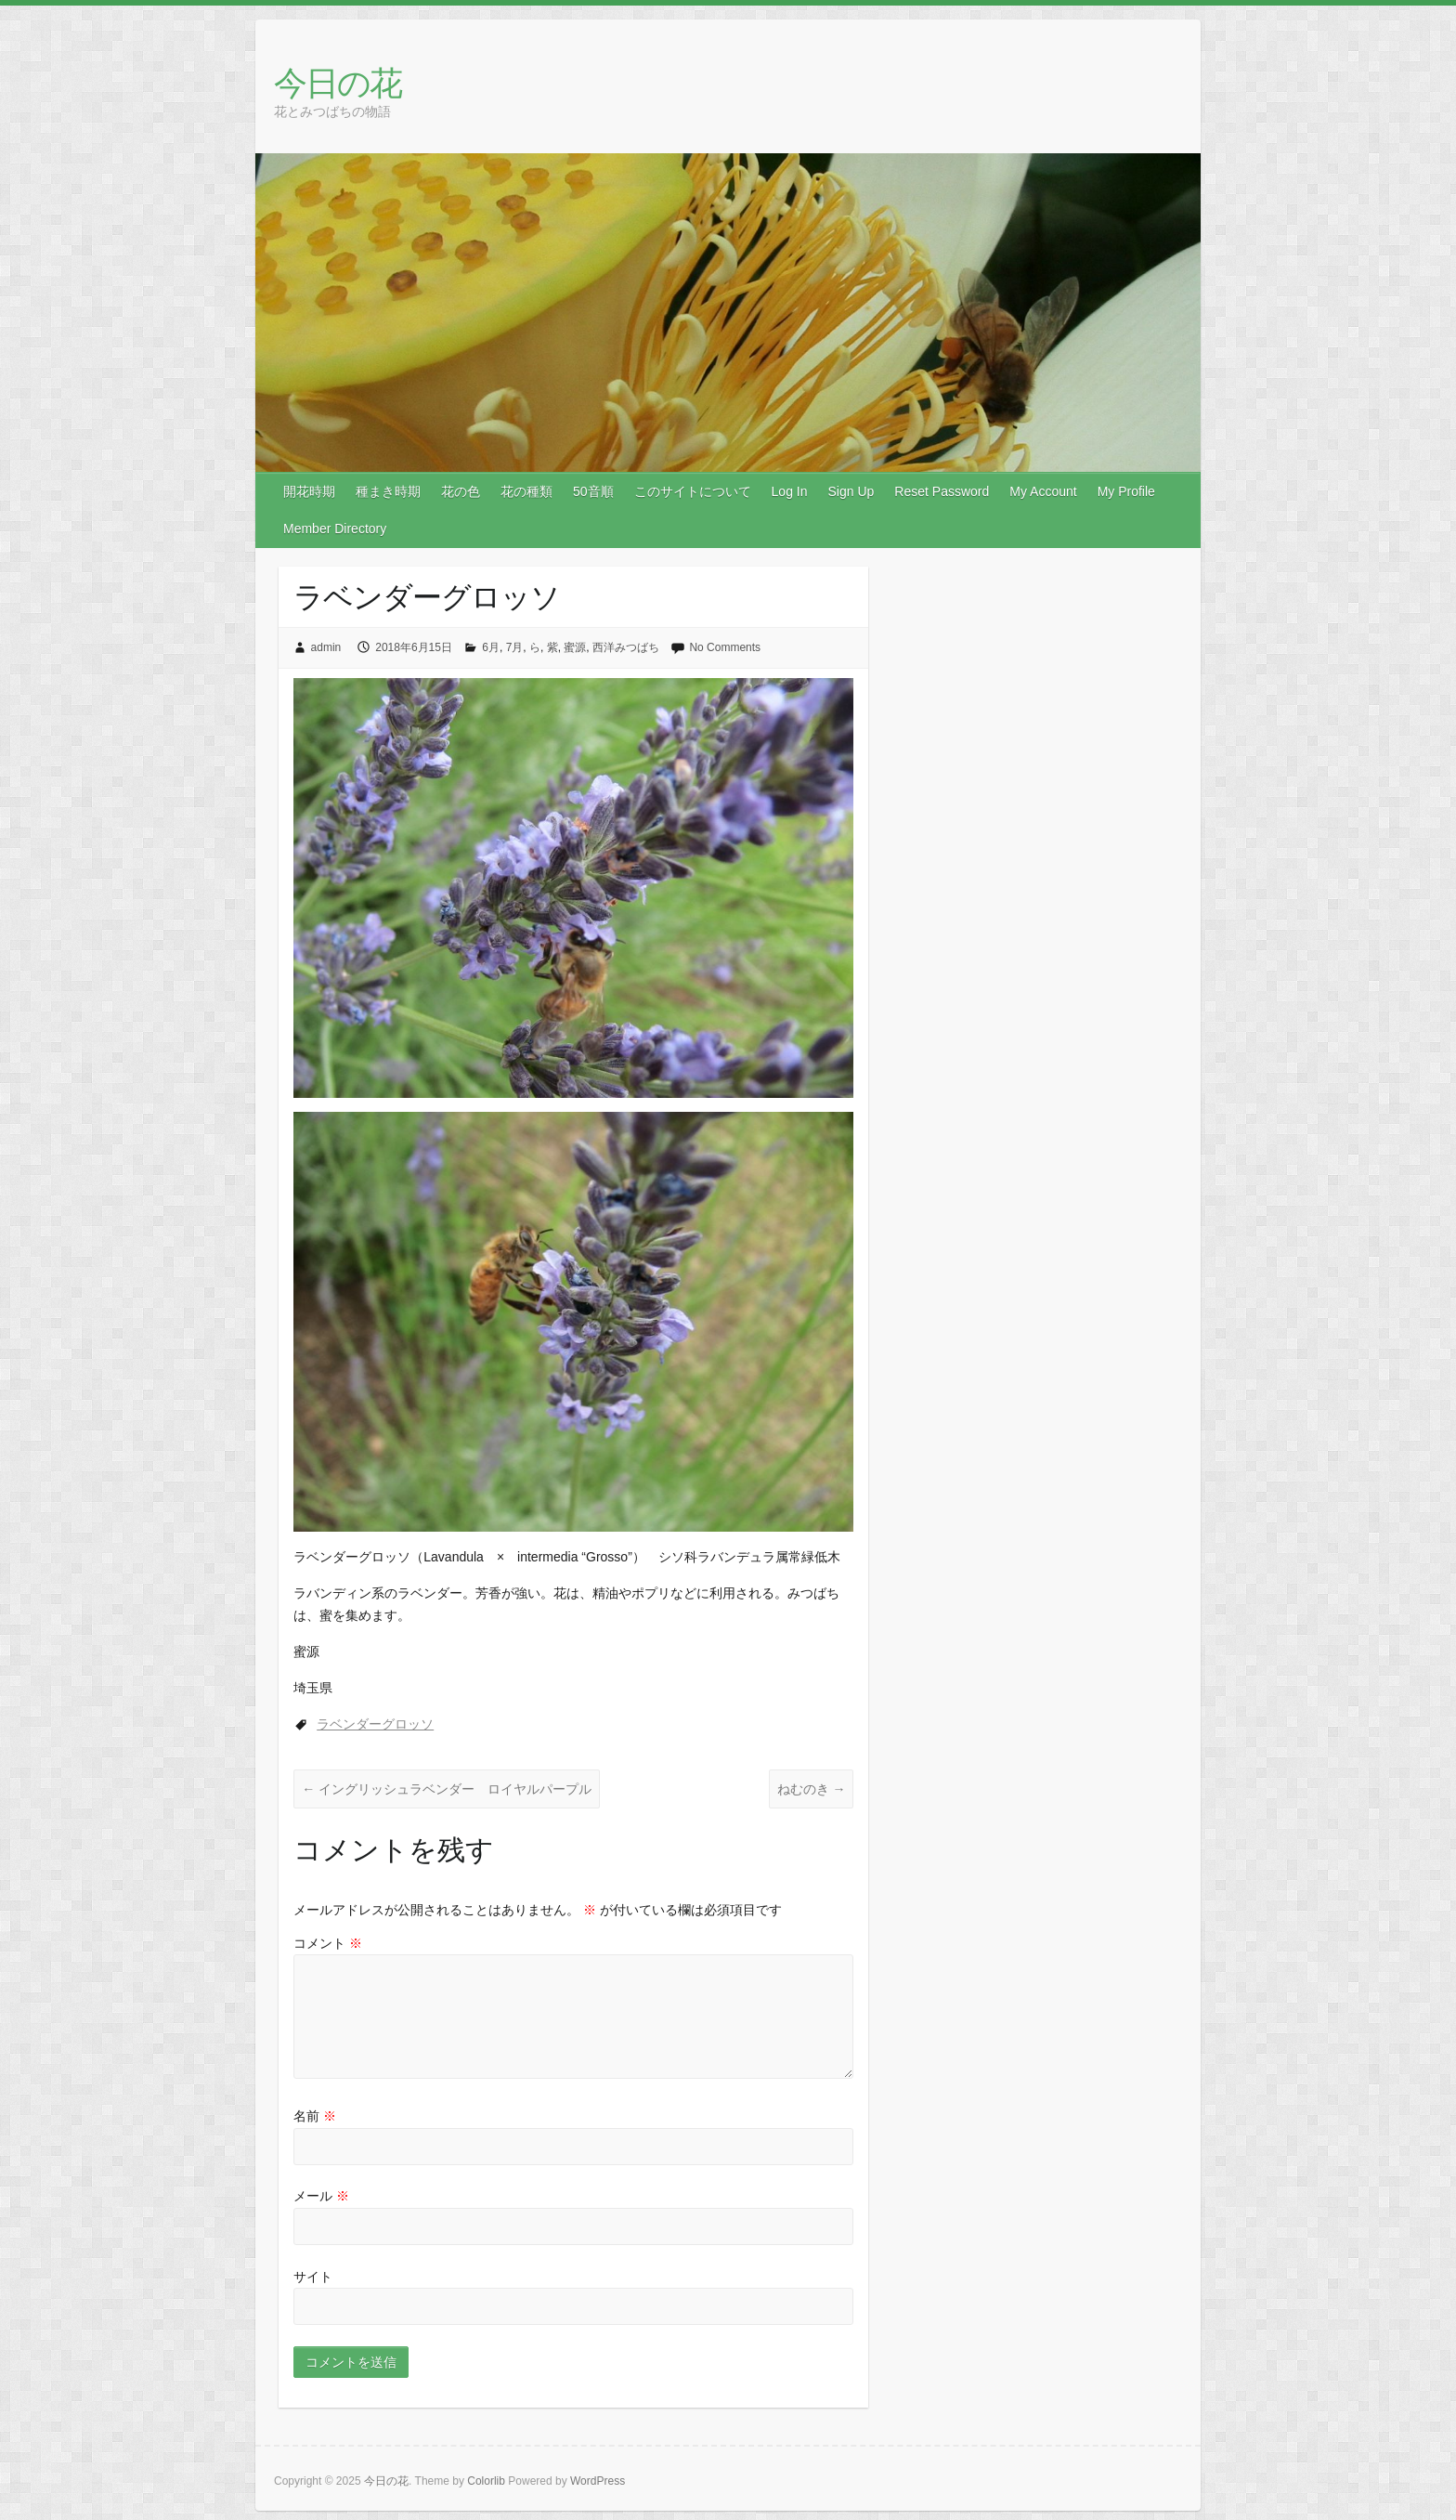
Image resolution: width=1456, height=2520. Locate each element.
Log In (790, 491)
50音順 (593, 491)
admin (326, 647)
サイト (312, 2276)
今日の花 (337, 82)
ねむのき (811, 1789)
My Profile (1126, 491)
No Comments (724, 647)
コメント (327, 1943)
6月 (491, 647)
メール (321, 2195)
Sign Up (851, 491)
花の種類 (526, 491)
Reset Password (941, 491)
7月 (515, 647)
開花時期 (309, 491)
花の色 (460, 491)
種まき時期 (388, 491)
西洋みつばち (625, 647)
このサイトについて (692, 491)
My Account (1042, 491)
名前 (314, 2116)
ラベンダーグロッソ (375, 1724)
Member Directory (334, 528)
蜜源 (575, 647)
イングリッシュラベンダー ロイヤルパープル (447, 1789)
